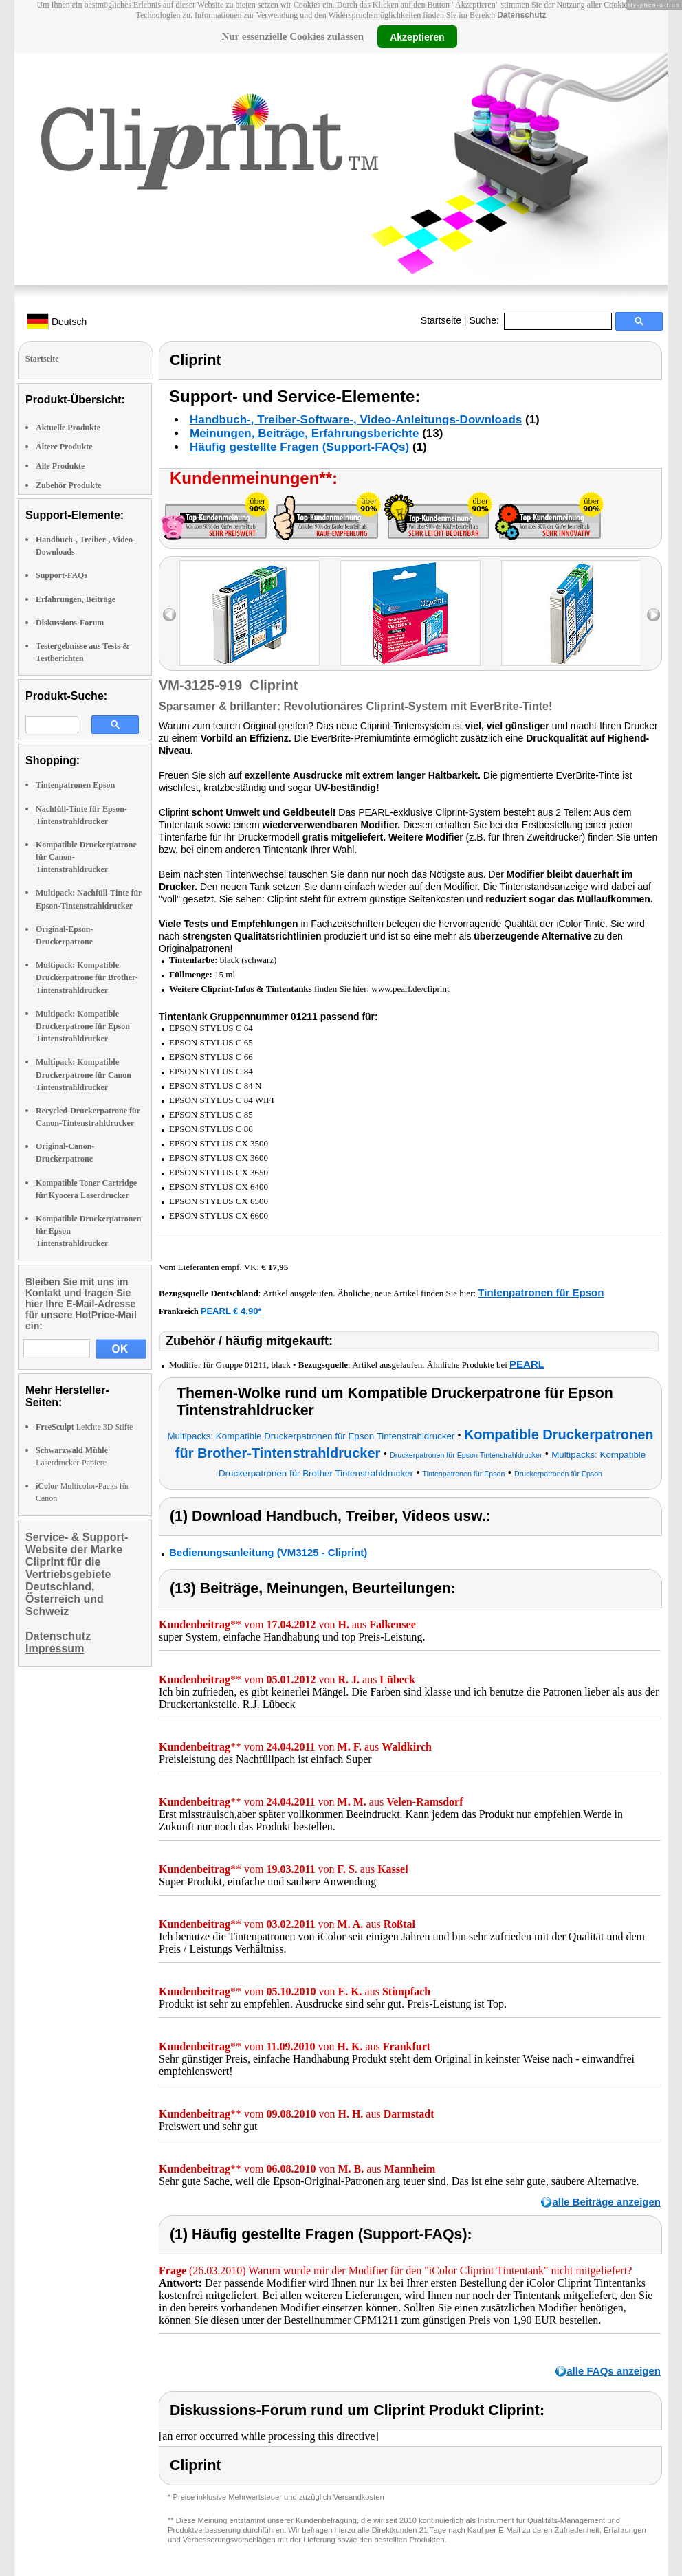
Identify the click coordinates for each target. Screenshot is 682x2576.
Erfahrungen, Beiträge (76, 599)
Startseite (441, 320)
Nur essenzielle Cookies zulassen (292, 36)
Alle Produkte (60, 466)
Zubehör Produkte (68, 485)
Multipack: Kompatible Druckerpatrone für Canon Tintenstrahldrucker (83, 1074)
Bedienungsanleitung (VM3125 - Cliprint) (268, 1552)
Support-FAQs (61, 575)
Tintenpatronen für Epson (541, 1292)
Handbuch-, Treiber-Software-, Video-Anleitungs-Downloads (356, 419)
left (169, 614)
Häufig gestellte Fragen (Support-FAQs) (299, 447)
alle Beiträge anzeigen (606, 2202)
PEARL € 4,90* (231, 1311)
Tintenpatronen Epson (75, 785)
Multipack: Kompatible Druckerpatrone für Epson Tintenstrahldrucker (83, 1026)
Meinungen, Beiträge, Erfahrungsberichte (304, 433)
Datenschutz (521, 15)
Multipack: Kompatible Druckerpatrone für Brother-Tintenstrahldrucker (87, 977)
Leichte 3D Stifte (84, 1427)
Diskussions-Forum (70, 623)
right (653, 614)
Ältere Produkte (64, 447)
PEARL (526, 1364)
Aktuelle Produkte (68, 427)
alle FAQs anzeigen (613, 2371)
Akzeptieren (417, 36)
